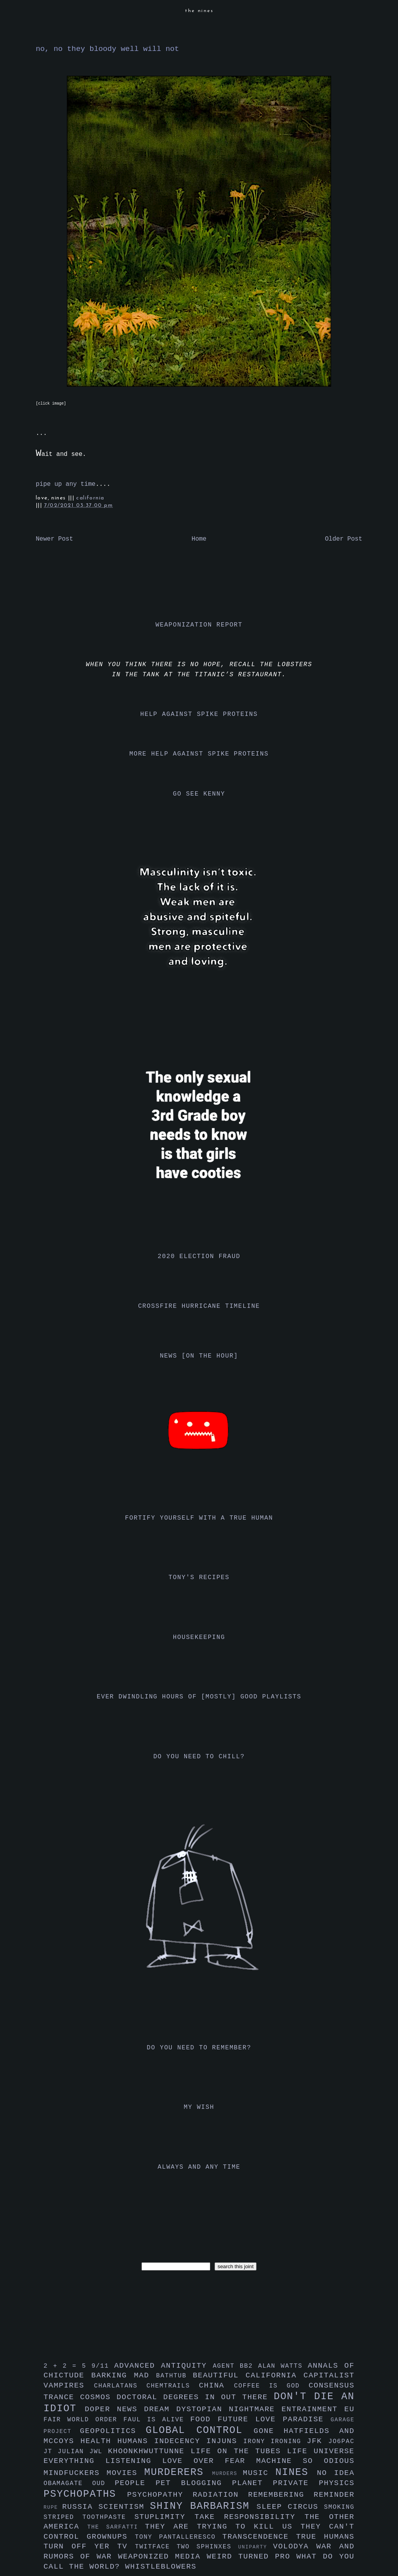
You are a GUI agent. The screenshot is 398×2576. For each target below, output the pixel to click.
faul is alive (157, 2419)
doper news (114, 2409)
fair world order (84, 2419)
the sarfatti (116, 2527)
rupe (53, 2507)
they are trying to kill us (222, 2526)
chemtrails (173, 2385)
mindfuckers (75, 2473)
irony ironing (275, 2441)
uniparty (255, 2547)
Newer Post (54, 539)
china (216, 2385)
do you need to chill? (198, 1756)
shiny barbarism (203, 2506)
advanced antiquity (163, 2365)
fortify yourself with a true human (199, 1518)
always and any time (199, 2167)
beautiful (219, 2375)
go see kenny (199, 794)
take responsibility (249, 2517)
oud (103, 2483)
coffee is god (271, 2385)
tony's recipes (199, 1577)
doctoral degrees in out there (195, 2397)
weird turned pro (252, 2556)
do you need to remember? (199, 2047)
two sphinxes (207, 2546)
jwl (98, 2451)
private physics (313, 2483)
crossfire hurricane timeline (199, 1306)
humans (135, 2441)
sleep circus (290, 2507)
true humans (325, 2536)
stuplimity (164, 2517)
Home (199, 539)
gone (269, 2431)
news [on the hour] (199, 1356)
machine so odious (305, 2461)
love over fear (209, 2461)
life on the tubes (239, 2451)
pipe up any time (66, 484)
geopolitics (113, 2431)
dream (160, 2409)
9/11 (102, 2366)
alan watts (283, 2366)
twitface (155, 2546)
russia (80, 2507)
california (90, 498)
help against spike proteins (199, 714)
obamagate (68, 2483)
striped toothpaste (89, 2517)
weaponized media (162, 2556)
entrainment (312, 2409)
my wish (199, 2107)
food (204, 2419)
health (98, 2441)
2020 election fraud (199, 1256)
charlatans (120, 2385)
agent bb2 (235, 2366)
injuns (224, 2441)
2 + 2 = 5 (67, 2366)
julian (73, 2451)
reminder (334, 2494)
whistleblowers (161, 2566)
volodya (294, 2546)
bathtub (174, 2375)
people (135, 2483)
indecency (180, 2441)
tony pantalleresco (178, 2537)
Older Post (343, 539)
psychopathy (160, 2494)
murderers (178, 2472)
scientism (124, 2507)
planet (252, 2483)
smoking (339, 2507)
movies (125, 2473)
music (259, 2473)
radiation (220, 2494)
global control (200, 2430)
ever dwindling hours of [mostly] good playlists (199, 1696)
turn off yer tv (89, 2546)
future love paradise (274, 2419)
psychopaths (85, 2494)
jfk (317, 2441)
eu (349, 2409)
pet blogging (193, 2483)
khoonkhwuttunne (149, 2451)
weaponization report (199, 624)
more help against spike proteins (199, 753)
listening (133, 2461)
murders (227, 2474)
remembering (281, 2494)
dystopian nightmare (229, 2409)
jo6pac (341, 2441)
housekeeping (199, 1637)
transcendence (259, 2536)
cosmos (98, 2397)
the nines (199, 11)
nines (296, 2472)
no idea (335, 2473)
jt (51, 2451)
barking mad (123, 2375)
